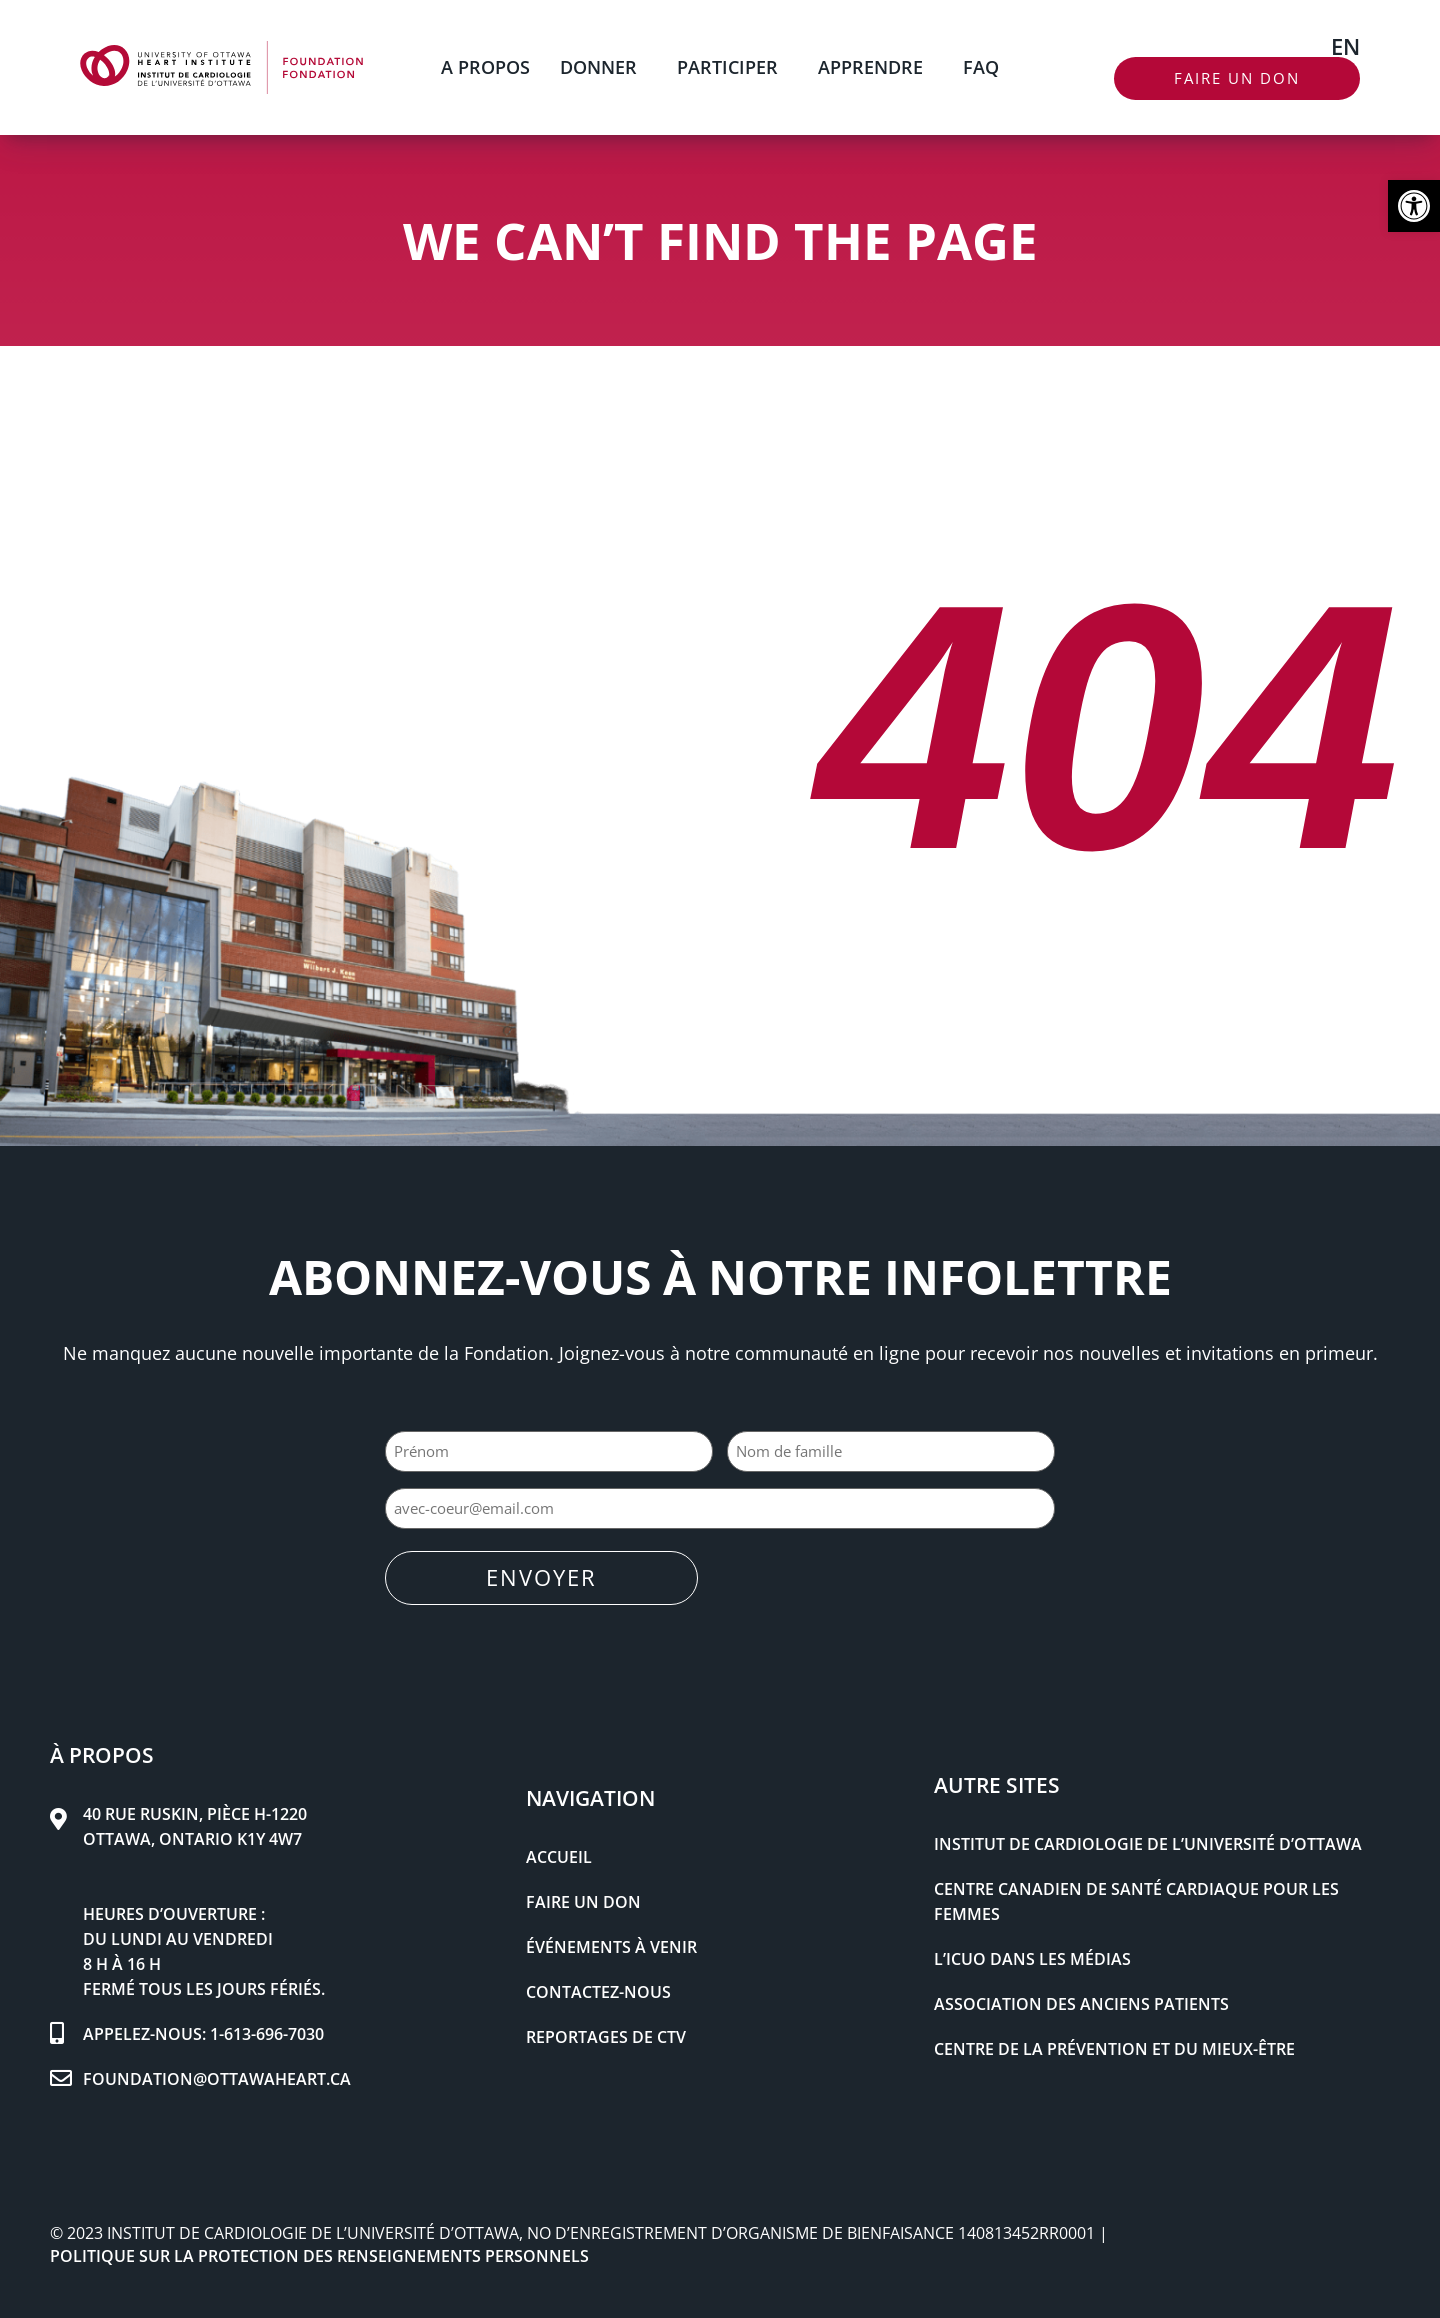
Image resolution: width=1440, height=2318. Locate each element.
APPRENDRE (875, 67)
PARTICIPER (732, 67)
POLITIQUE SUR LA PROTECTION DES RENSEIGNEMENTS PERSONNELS (319, 2255)
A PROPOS (485, 67)
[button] (1414, 206)
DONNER (603, 67)
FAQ (981, 67)
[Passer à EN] (1345, 44)
